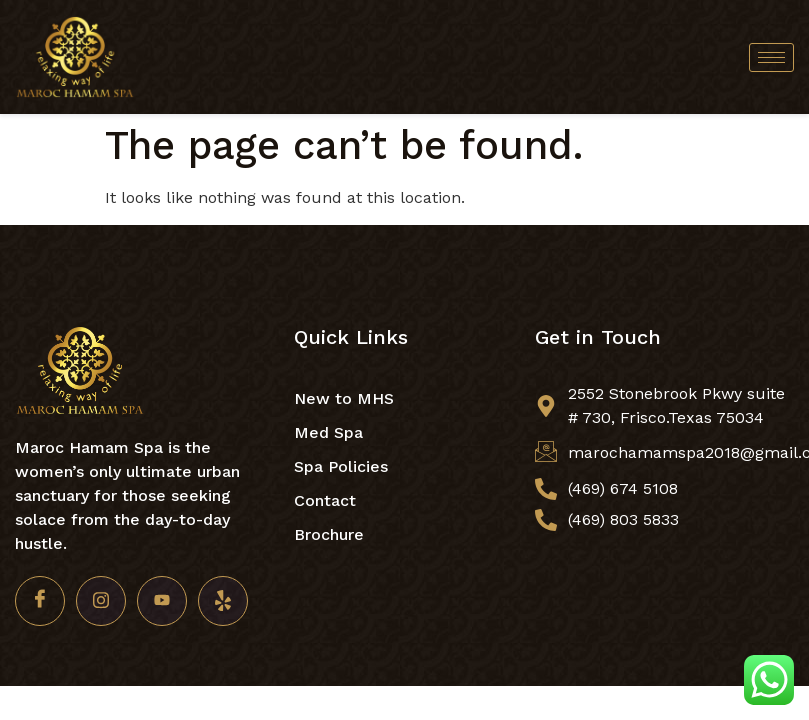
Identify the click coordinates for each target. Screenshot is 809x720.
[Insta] (101, 601)
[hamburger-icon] (771, 57)
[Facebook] (40, 601)
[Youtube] (162, 601)
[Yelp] (223, 601)
